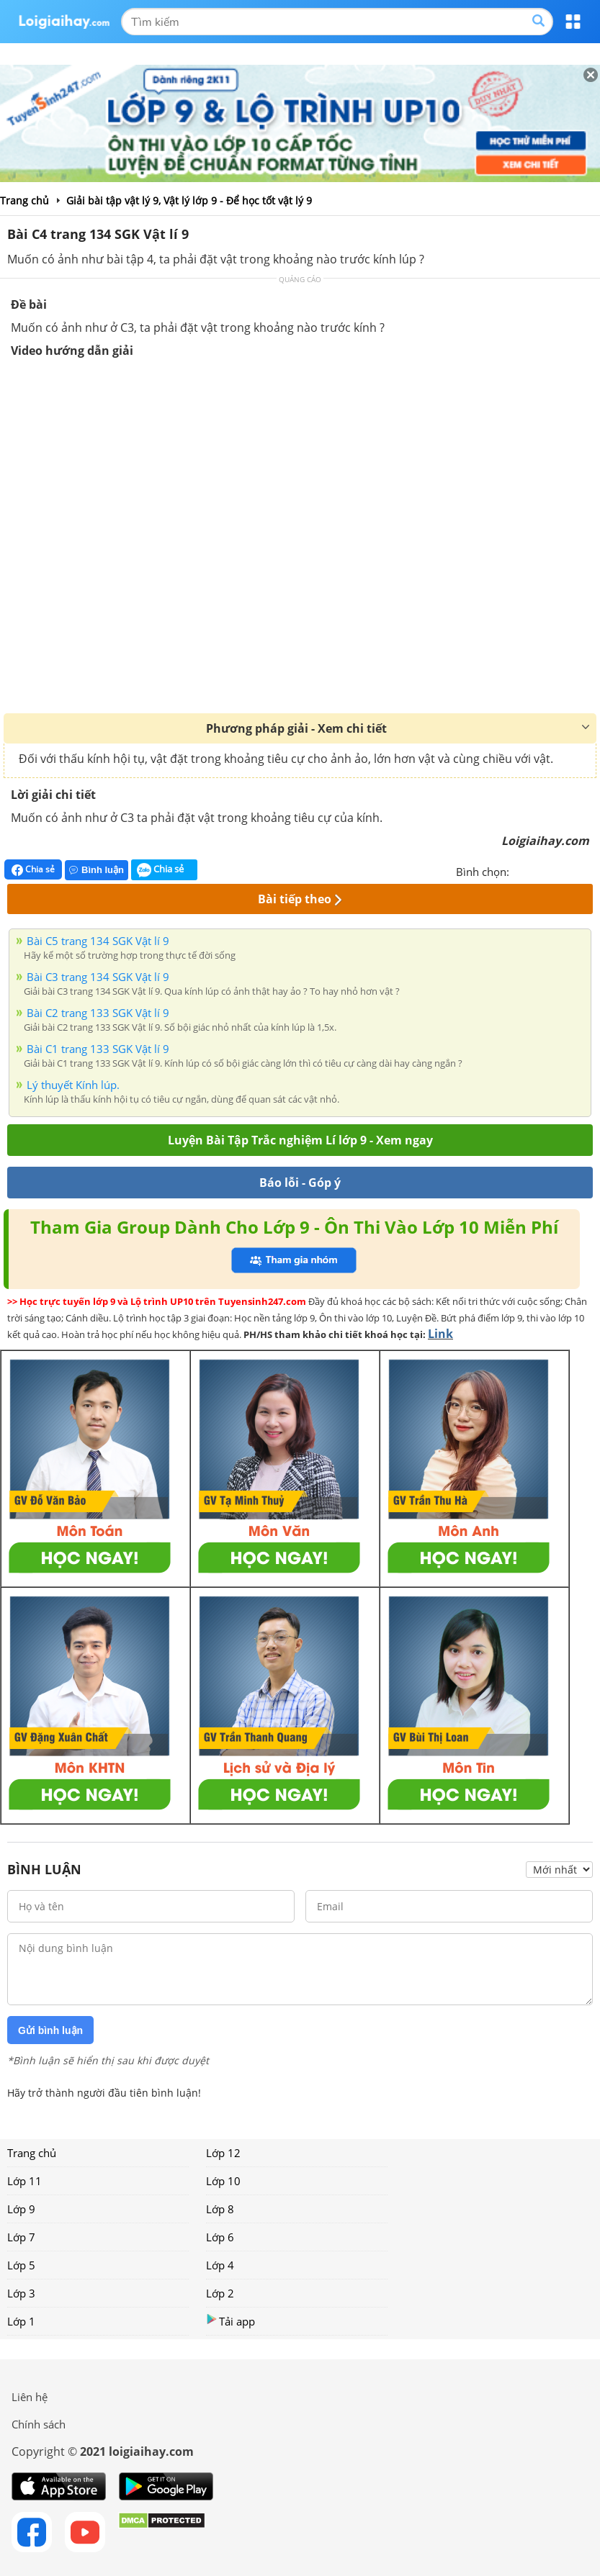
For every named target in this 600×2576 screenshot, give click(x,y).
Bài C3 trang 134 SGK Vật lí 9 (98, 977)
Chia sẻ (33, 869)
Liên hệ (30, 2397)
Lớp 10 (223, 2181)
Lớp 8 (220, 2209)
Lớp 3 (21, 2293)
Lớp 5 (21, 2265)
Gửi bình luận (50, 2030)
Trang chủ (31, 2153)
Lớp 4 (220, 2265)
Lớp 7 (21, 2237)
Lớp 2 (220, 2293)
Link (440, 1334)
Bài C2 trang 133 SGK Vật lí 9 (98, 1012)
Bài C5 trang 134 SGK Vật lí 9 (98, 941)
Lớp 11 (24, 2181)
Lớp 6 (220, 2237)
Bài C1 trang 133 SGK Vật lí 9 (98, 1048)
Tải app (230, 2320)
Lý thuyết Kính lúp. (73, 1084)
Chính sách (39, 2424)
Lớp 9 (21, 2209)
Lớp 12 (223, 2153)
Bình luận (96, 869)
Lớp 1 (21, 2321)
